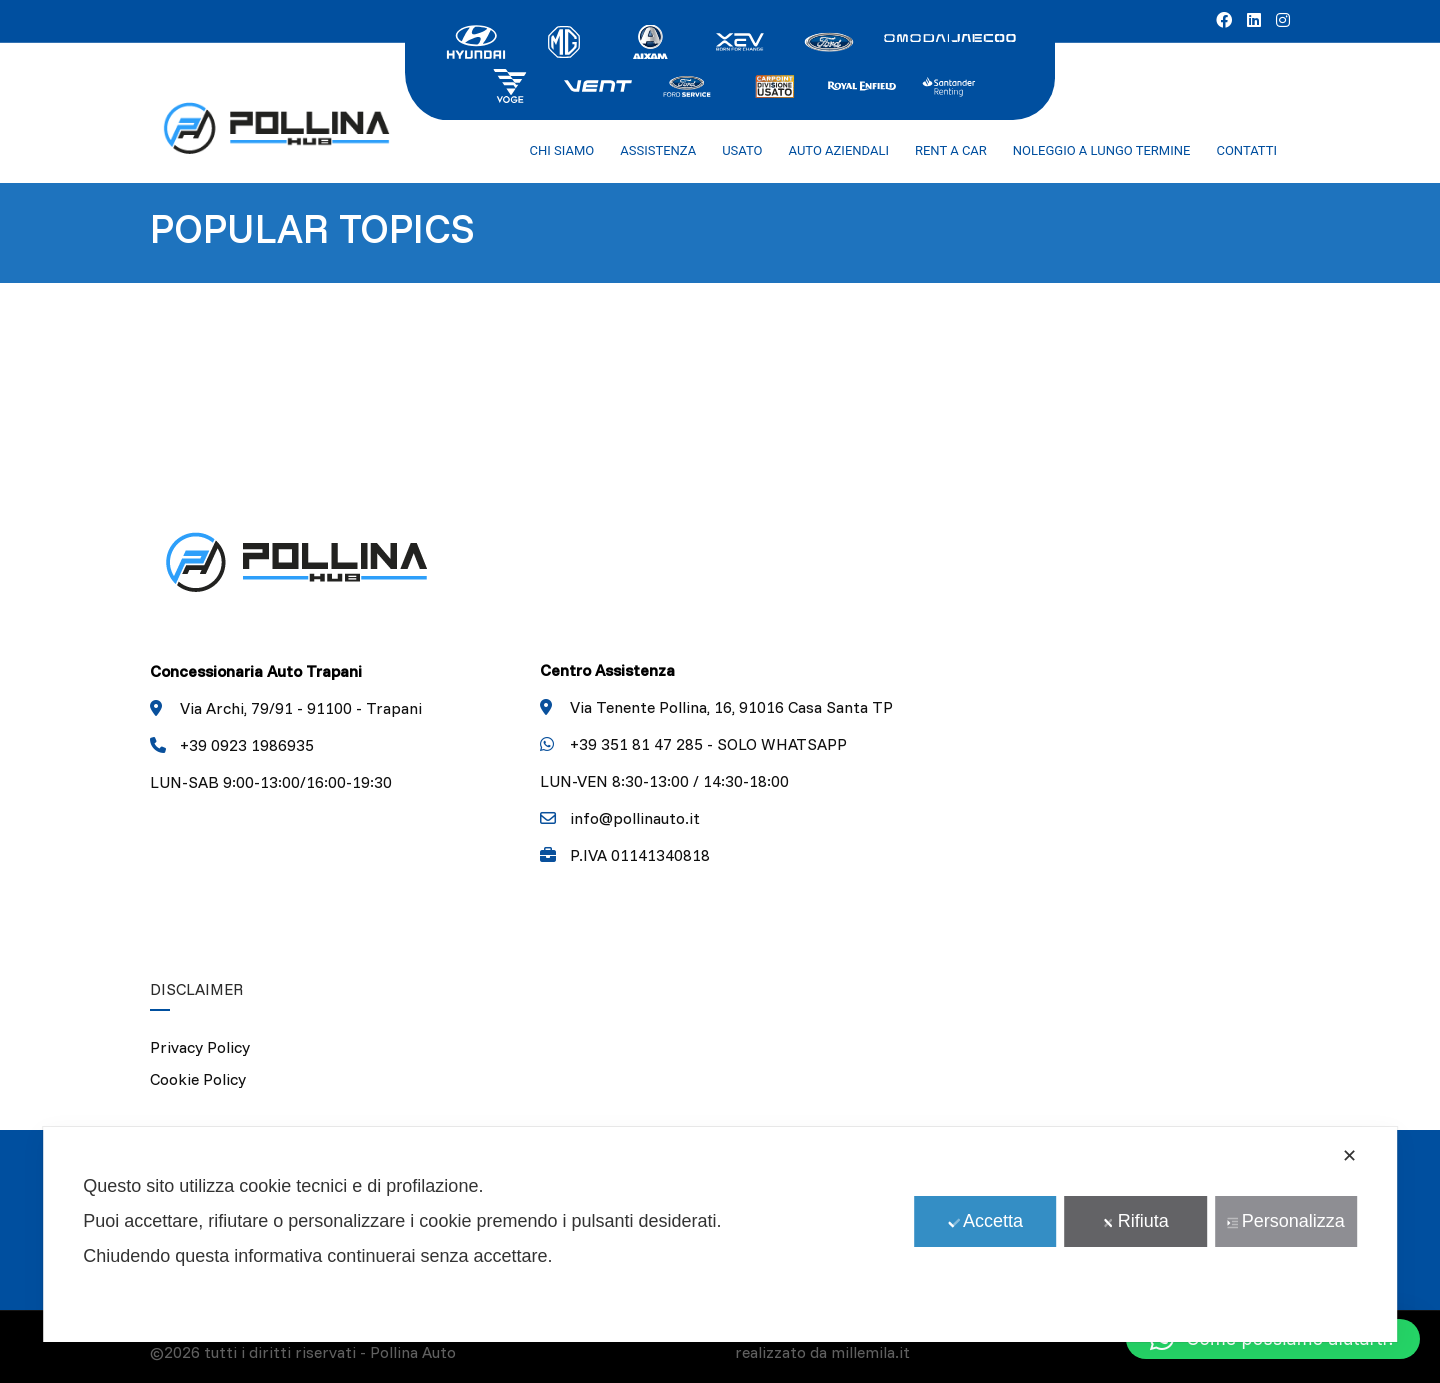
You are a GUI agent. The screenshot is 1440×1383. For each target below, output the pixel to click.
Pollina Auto (413, 1352)
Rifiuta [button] (1136, 1221)
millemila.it (870, 1352)
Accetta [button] (985, 1221)
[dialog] (720, 1234)
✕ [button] (1349, 1156)
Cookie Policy (198, 1079)
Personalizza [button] (1286, 1221)
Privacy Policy (200, 1047)
